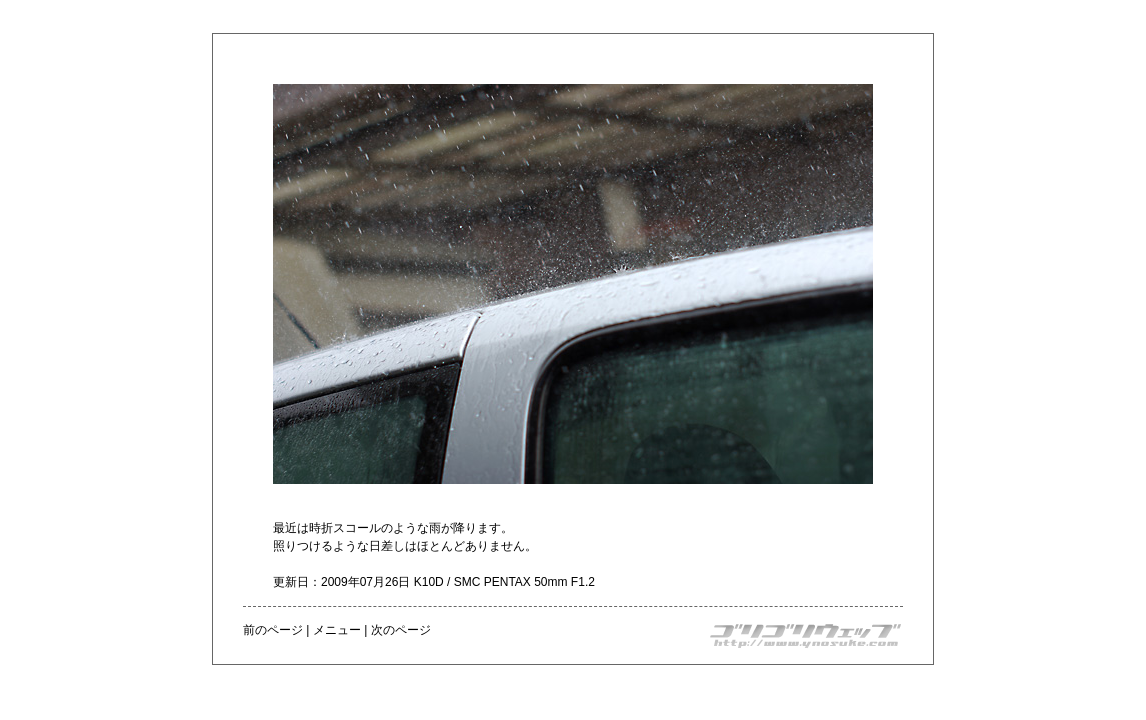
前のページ (273, 630)
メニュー (337, 630)
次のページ (401, 630)
